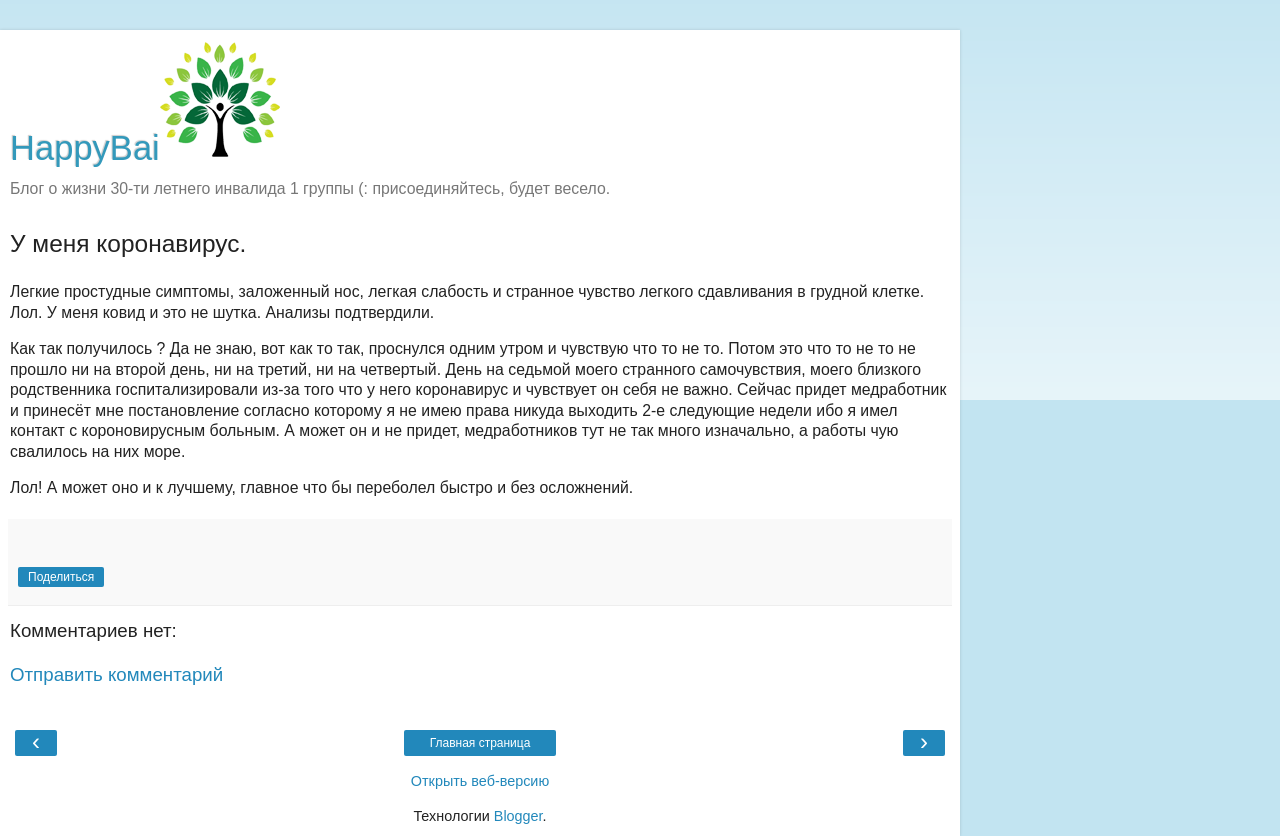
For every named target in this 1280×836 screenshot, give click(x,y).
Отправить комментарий (116, 674)
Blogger (518, 816)
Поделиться (61, 577)
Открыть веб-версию (480, 781)
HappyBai (145, 148)
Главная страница (480, 743)
